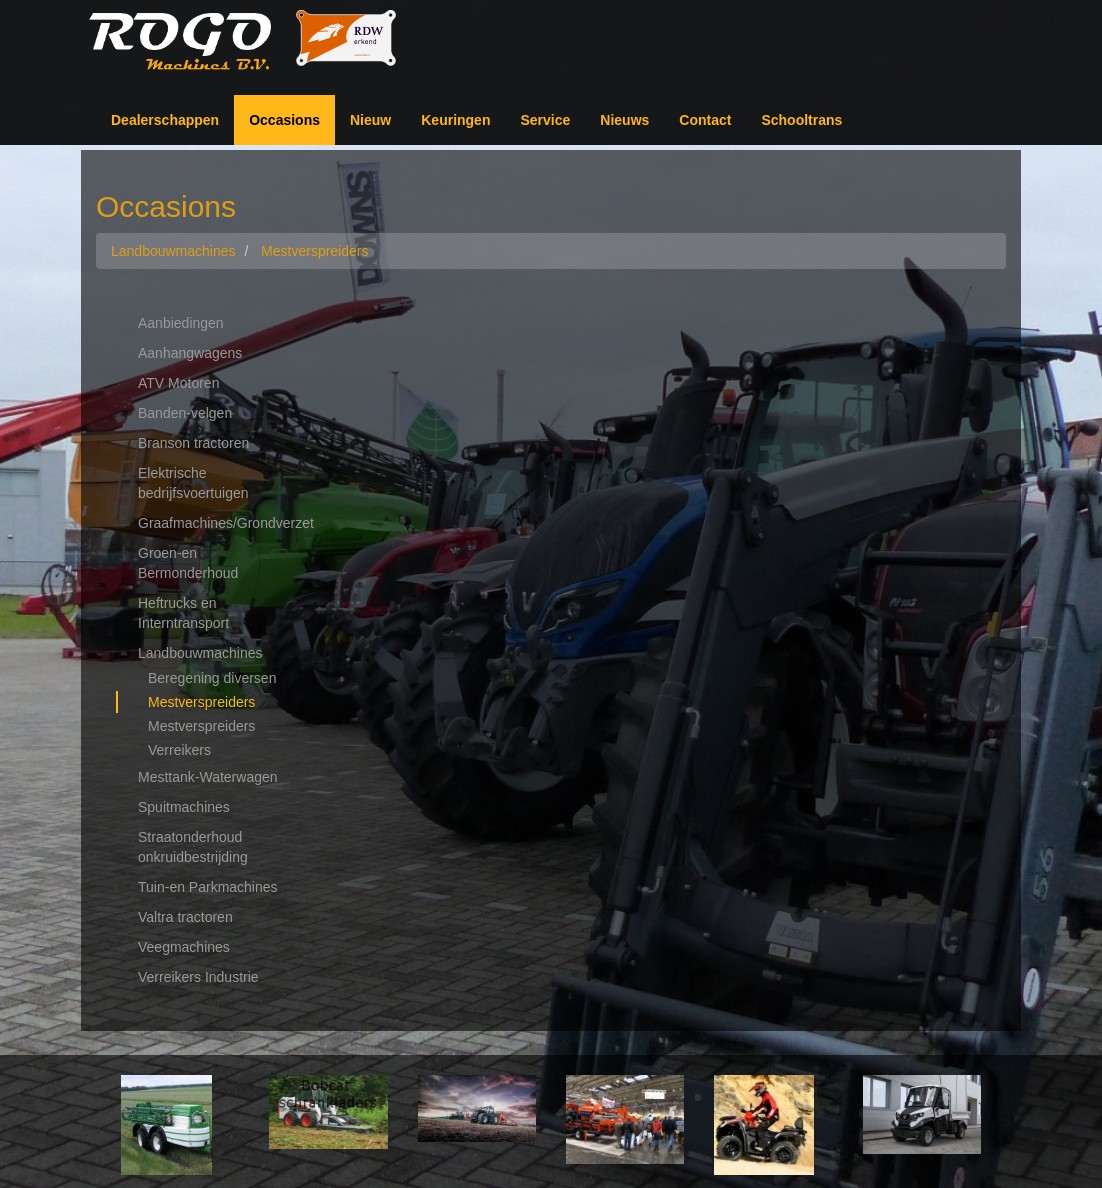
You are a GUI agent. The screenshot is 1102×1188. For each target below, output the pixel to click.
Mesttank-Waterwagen (208, 777)
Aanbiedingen (181, 323)
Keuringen (455, 120)
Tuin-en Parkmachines (208, 887)
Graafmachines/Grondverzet (219, 523)
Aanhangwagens (190, 353)
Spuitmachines (184, 807)
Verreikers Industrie (198, 977)
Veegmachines (184, 947)
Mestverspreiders (201, 702)
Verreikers (179, 750)
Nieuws (624, 120)
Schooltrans (801, 120)
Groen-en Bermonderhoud (188, 563)
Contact (705, 120)
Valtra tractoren (185, 917)
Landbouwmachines (200, 653)
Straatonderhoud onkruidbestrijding (193, 847)
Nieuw (370, 120)
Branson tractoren (193, 443)
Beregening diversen (212, 678)
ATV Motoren (178, 383)
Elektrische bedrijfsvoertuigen (193, 483)
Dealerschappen (165, 120)
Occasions (284, 120)
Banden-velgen (185, 413)
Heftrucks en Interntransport (183, 613)
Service (545, 120)
